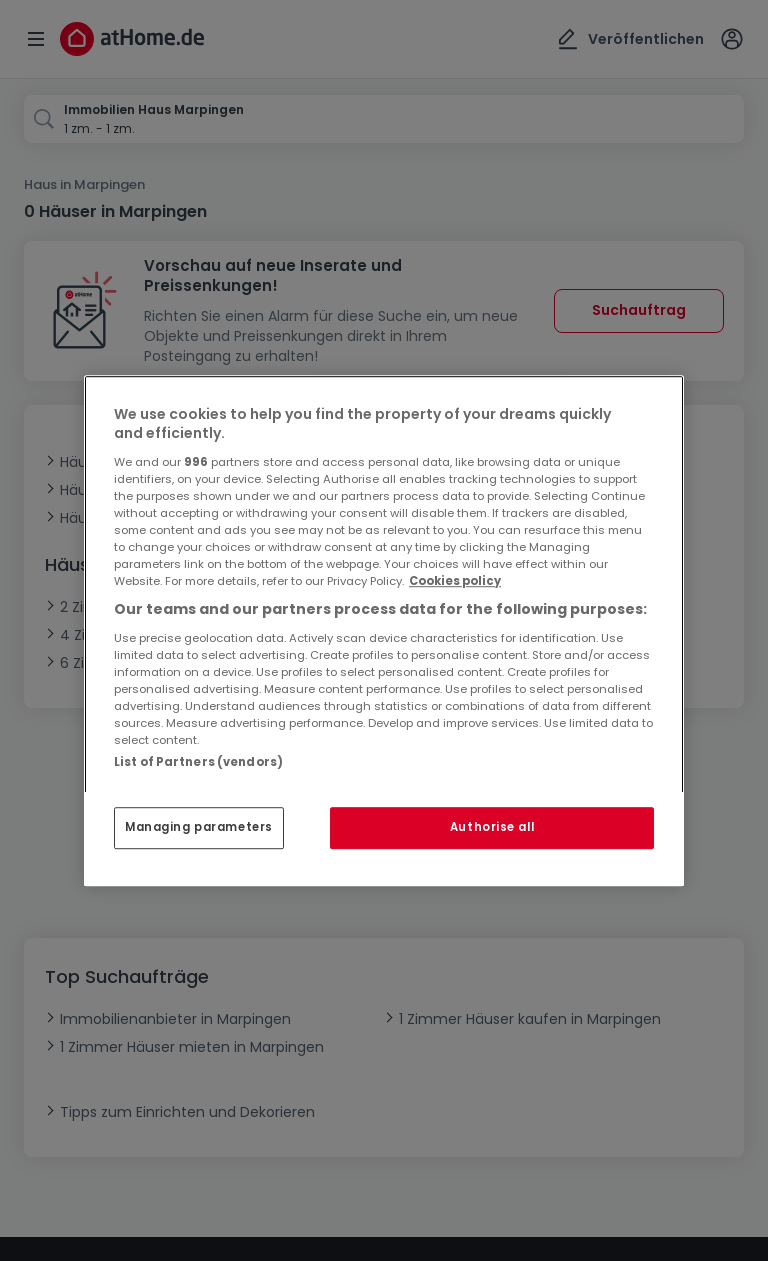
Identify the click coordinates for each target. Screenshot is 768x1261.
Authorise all (492, 827)
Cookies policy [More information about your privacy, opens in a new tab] (455, 581)
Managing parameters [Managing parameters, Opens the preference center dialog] (199, 827)
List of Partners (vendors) (198, 762)
